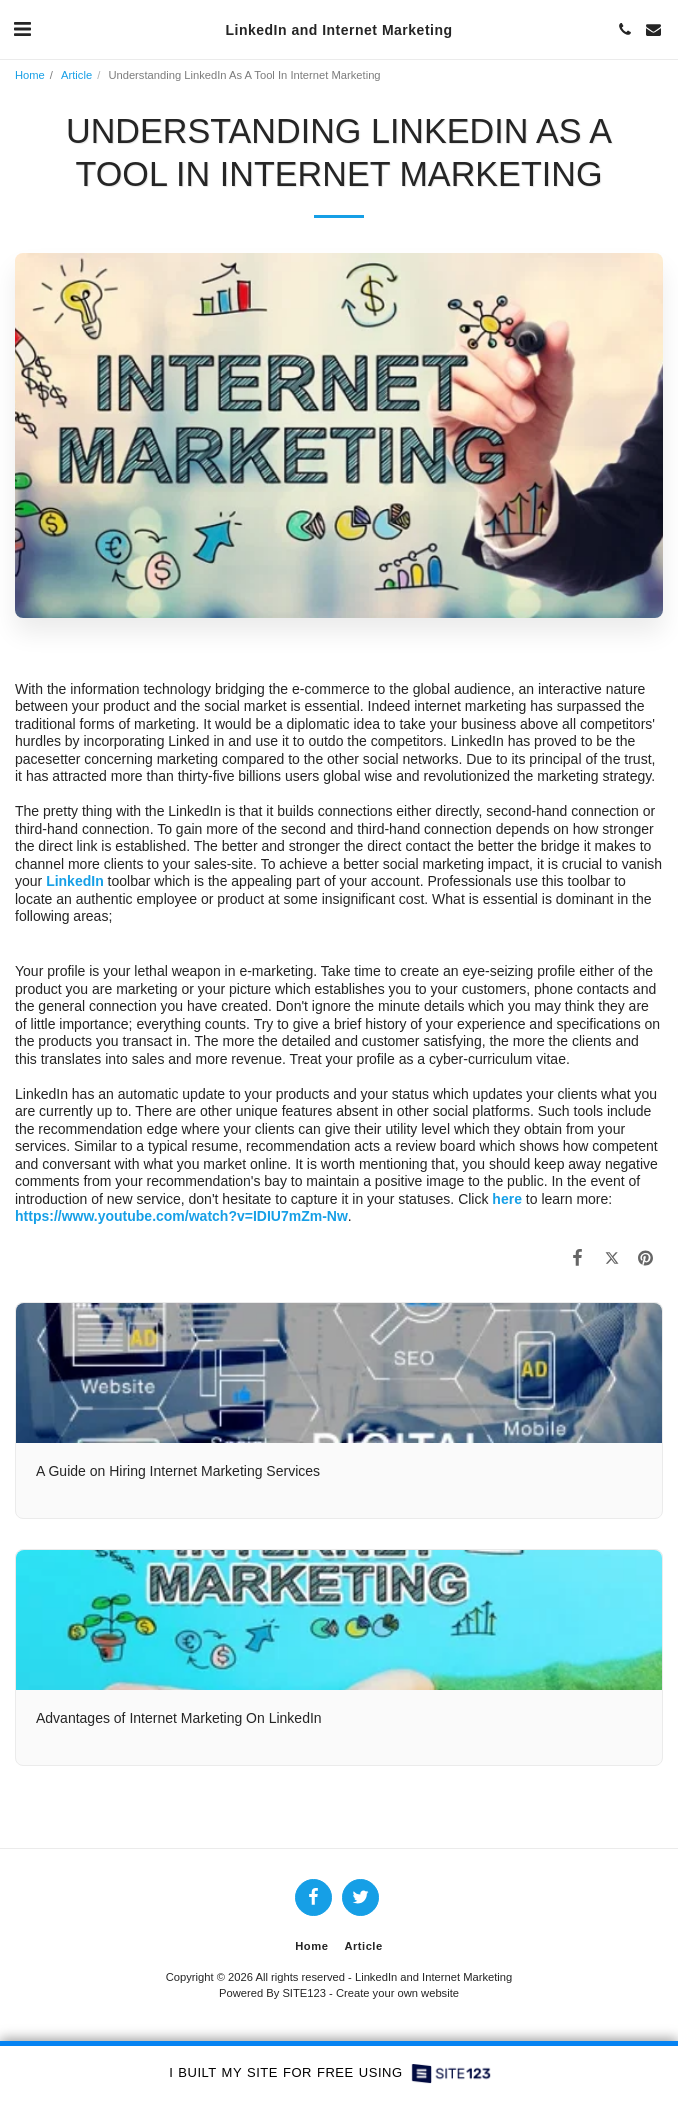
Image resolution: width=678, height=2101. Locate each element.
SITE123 (304, 1993)
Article (76, 75)
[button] (22, 29)
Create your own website (397, 1993)
